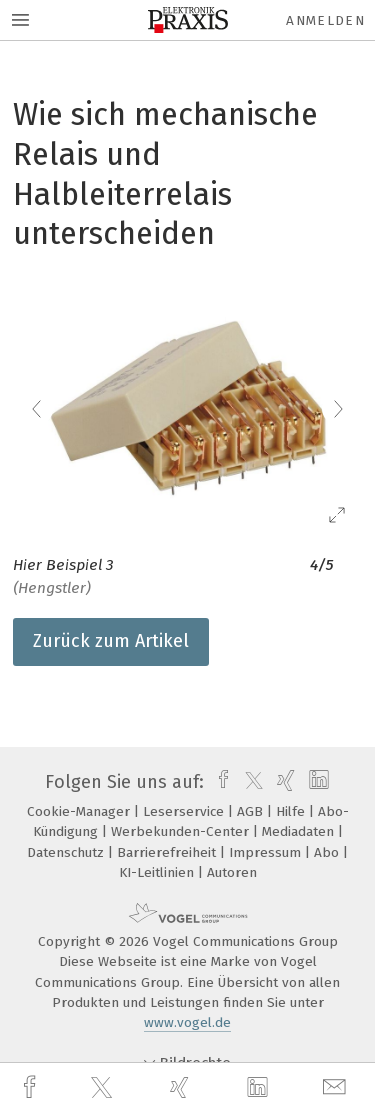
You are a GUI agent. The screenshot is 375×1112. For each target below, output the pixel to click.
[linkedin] (260, 1088)
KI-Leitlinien (158, 872)
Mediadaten (300, 831)
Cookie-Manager (80, 811)
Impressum (267, 852)
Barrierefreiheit (168, 852)
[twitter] (104, 1088)
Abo (328, 852)
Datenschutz (67, 852)
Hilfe (292, 811)
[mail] (337, 1087)
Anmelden (325, 20)
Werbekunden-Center (182, 831)
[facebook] (32, 1087)
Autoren (232, 872)
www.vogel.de (187, 1022)
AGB (252, 811)
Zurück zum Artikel (111, 641)
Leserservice (185, 811)
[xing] (182, 1087)
